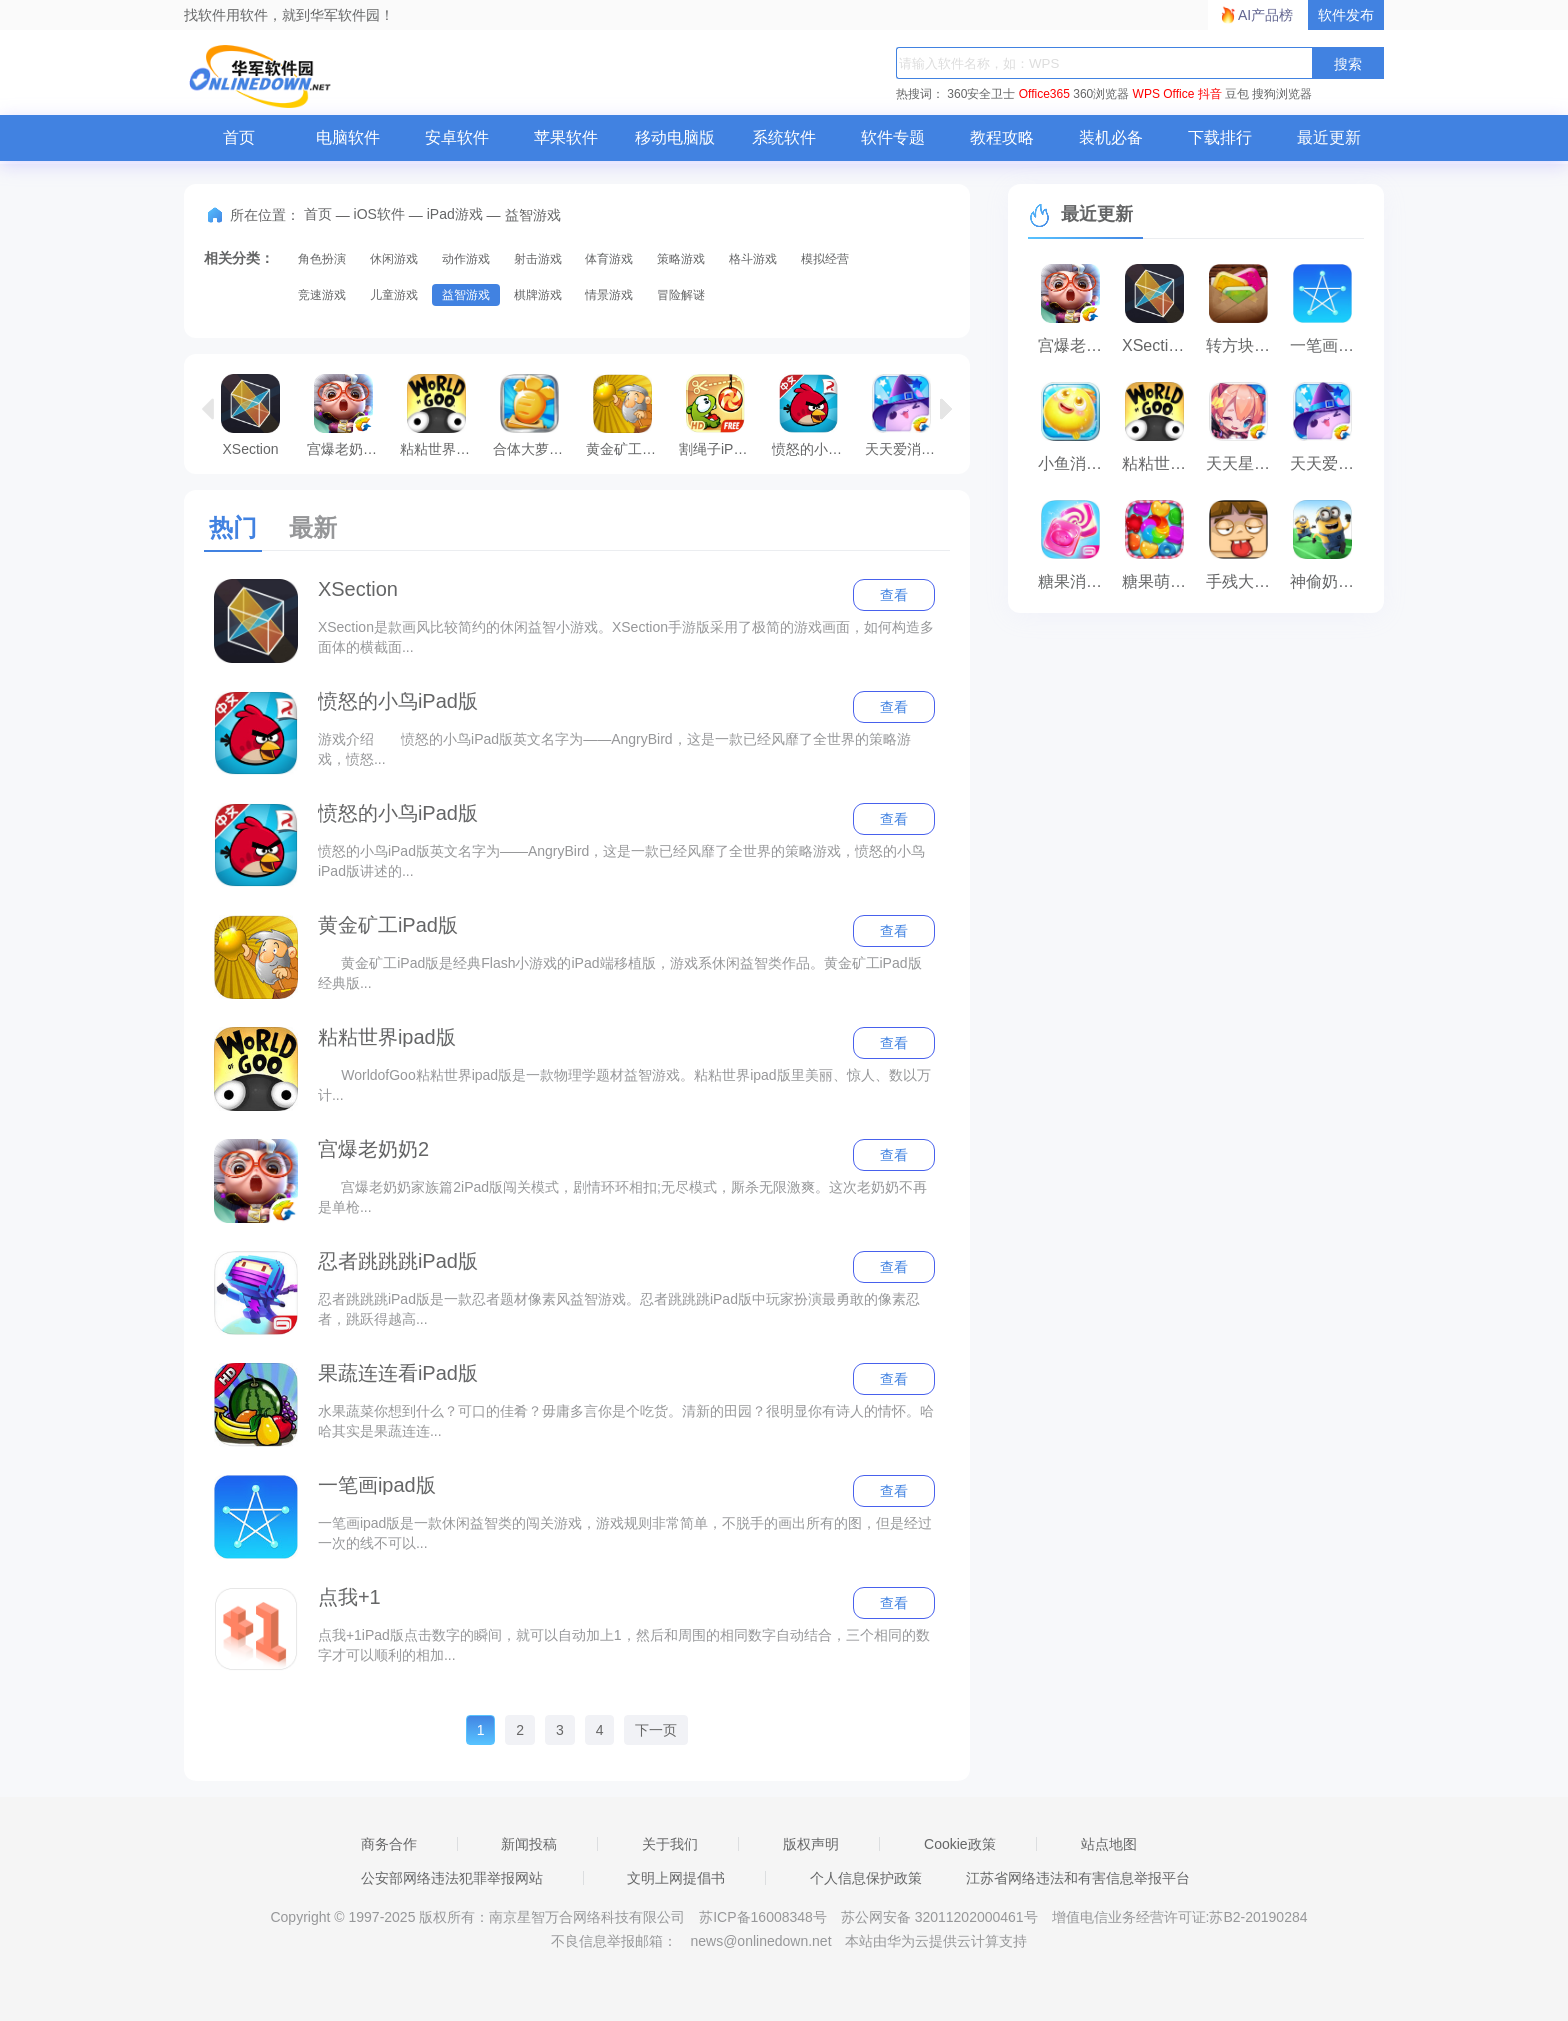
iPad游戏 (455, 214)
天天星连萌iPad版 (1243, 463)
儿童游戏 (394, 295)
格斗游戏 (753, 259)
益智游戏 (466, 295)
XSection (250, 415)
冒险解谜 (681, 295)
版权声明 (811, 1844)
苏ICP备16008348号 (763, 1917)
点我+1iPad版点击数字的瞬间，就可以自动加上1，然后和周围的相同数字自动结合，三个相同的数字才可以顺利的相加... (624, 1645)
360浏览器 (1101, 94)
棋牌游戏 (538, 295)
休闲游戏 (394, 259)
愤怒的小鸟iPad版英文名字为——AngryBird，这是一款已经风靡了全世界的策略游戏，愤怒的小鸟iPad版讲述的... (622, 861)
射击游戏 (538, 259)
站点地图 (1109, 1844)
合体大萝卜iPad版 (534, 415)
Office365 (1044, 94)
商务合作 (389, 1844)
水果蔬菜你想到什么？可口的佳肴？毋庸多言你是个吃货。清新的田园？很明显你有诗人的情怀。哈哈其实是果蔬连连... (626, 1421)
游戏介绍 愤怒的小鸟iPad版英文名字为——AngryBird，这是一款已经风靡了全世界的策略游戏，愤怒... (614, 749)
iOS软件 (379, 214)
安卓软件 (457, 137)
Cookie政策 (960, 1844)
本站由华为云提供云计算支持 (936, 1941)
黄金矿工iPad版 (627, 415)
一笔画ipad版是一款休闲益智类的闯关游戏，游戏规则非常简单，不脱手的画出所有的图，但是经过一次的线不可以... (625, 1533)
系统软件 (784, 137)
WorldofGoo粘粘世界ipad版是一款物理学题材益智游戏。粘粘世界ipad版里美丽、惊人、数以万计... (624, 1085)
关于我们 (670, 1844)
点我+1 (349, 1597)
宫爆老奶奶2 (346, 415)
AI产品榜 (1265, 15)
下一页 (656, 1730)
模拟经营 (825, 259)
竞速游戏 (322, 295)
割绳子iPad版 (720, 415)
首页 (239, 137)
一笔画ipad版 (377, 1485)
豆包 (1237, 94)
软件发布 (1346, 15)
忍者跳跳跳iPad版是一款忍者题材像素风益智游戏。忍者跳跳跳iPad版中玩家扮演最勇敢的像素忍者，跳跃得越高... (619, 1309)
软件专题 (893, 137)
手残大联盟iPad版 (1243, 581)
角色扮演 (322, 259)
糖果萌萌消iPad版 (1159, 581)
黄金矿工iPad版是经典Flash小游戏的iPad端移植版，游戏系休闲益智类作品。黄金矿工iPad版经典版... (620, 973)
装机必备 (1111, 137)
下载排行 (1220, 137)
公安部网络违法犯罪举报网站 (452, 1878)
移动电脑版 (675, 137)
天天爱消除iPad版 (906, 415)
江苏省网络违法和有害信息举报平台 (1078, 1878)
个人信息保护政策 (866, 1878)
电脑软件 (348, 137)
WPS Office (1164, 94)
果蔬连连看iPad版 (398, 1373)
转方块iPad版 (1243, 345)
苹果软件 (566, 137)
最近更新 (1329, 137)
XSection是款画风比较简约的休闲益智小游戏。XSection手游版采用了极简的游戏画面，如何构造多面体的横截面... (626, 637)
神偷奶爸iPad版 (1327, 581)
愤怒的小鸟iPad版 (813, 415)
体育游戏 (609, 259)
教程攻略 (1002, 137)
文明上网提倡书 (676, 1878)
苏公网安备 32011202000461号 (941, 1917)
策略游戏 (681, 259)
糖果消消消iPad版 (1075, 581)
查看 (894, 595)
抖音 (1210, 94)
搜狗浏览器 (1282, 94)
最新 (313, 527)
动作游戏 (466, 259)
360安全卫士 (981, 94)
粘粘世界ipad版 (441, 415)
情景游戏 (609, 295)
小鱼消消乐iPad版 (1075, 463)
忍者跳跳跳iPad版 (398, 1261)
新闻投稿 (529, 1844)
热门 (233, 527)
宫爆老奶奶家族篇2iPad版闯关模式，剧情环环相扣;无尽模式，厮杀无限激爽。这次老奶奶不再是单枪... (622, 1197)
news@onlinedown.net (760, 1941)
